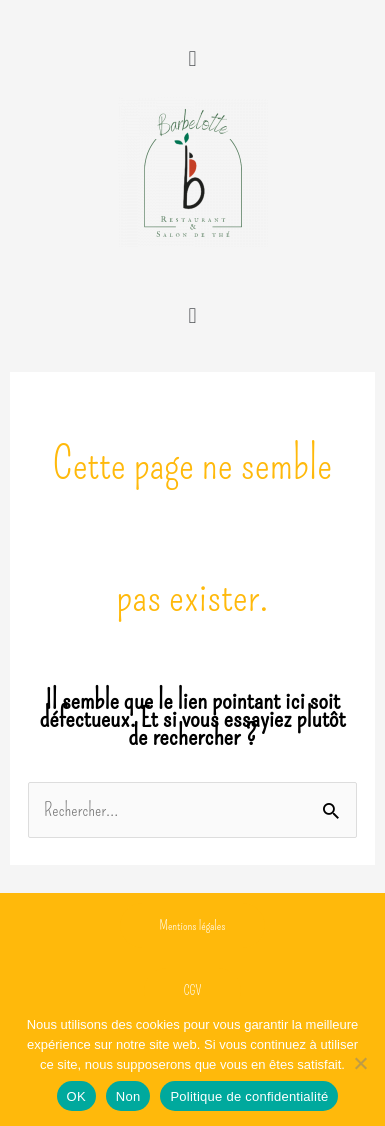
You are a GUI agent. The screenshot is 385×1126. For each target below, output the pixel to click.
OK (76, 1096)
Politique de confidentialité (249, 1096)
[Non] (360, 1063)
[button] (192, 58)
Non (128, 1096)
